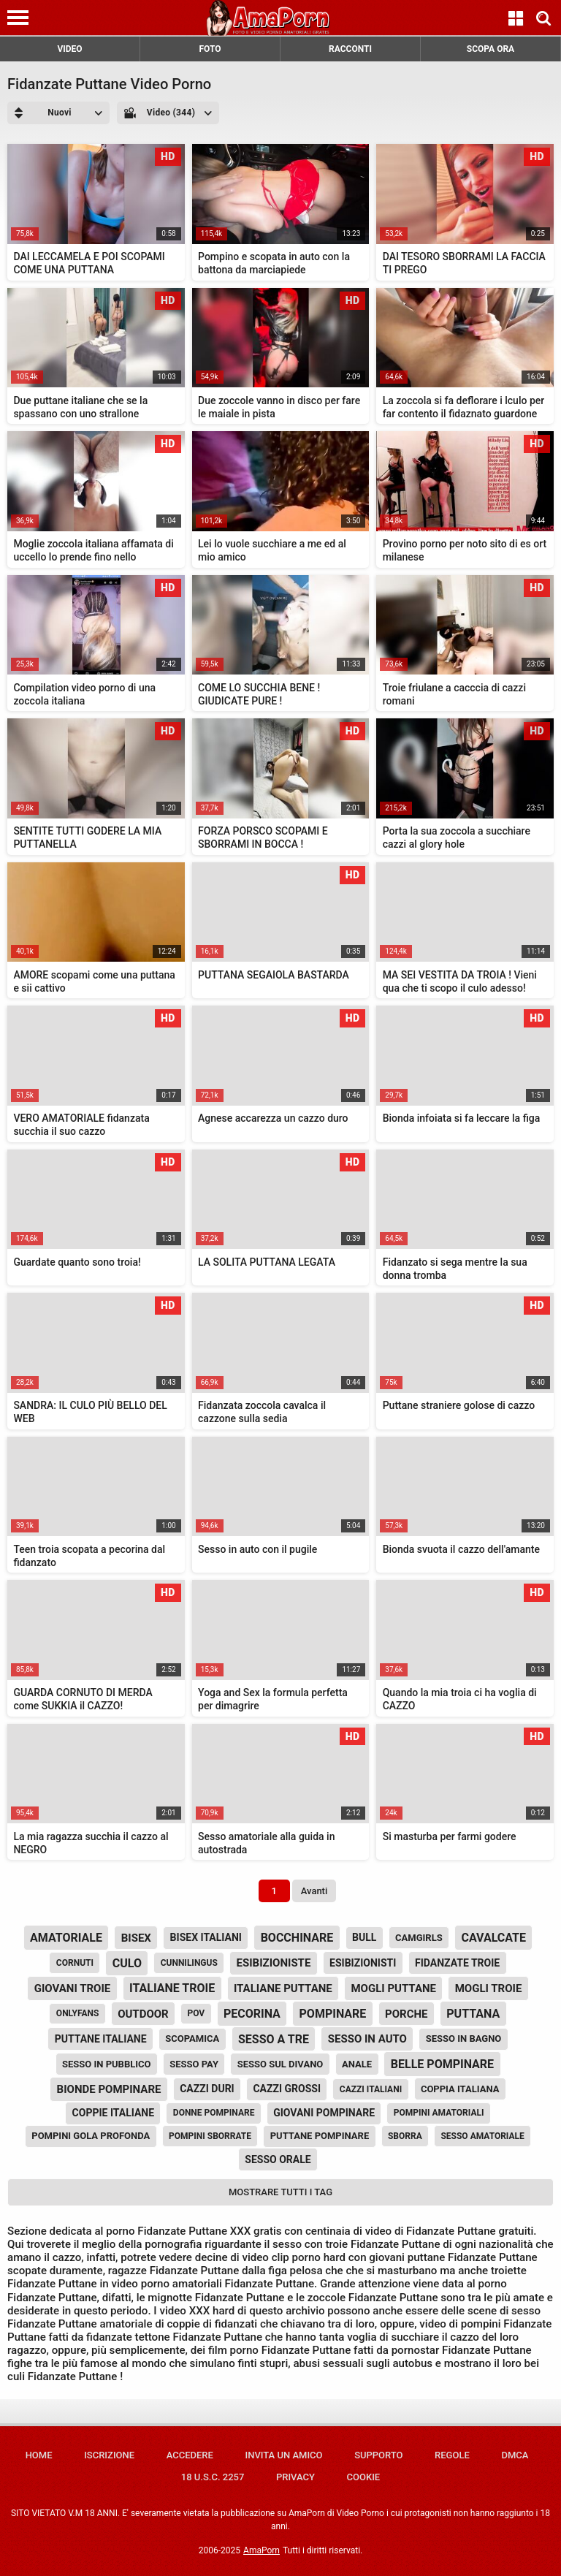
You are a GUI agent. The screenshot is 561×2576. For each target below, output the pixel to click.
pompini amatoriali (439, 2113)
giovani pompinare (324, 2113)
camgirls (419, 1937)
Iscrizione (109, 2455)
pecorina (252, 2014)
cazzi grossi (287, 2088)
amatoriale (66, 1938)
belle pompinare (442, 2064)
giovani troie (72, 1988)
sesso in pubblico (106, 2064)
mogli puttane (393, 1988)
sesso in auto (367, 2038)
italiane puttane (283, 1988)
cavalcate (493, 1938)
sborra (405, 2136)
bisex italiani (206, 1937)
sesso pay (193, 2064)
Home (39, 2455)
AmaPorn (261, 2550)
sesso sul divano (280, 2064)
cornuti (75, 1963)
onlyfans (77, 2013)
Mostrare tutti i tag (280, 2191)
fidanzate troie (457, 1963)
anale (357, 2064)
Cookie (364, 2476)
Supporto (378, 2455)
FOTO (210, 49)
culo (127, 1963)
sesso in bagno (464, 2038)
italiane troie (172, 1988)
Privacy (295, 2476)
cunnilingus (189, 1963)
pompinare (333, 2014)
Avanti (314, 1890)
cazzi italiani (371, 2089)
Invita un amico (283, 2455)
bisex (136, 1938)
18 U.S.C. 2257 (213, 2476)
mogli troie (488, 1988)
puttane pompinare (320, 2135)
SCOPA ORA (490, 49)
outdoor (143, 2014)
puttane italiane (101, 2039)
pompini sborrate (210, 2136)
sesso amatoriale (482, 2136)
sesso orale (277, 2159)
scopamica (192, 2038)
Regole (452, 2455)
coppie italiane (113, 2113)
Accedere (190, 2455)
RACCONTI (350, 49)
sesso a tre (273, 2039)
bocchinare (297, 1938)
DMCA (514, 2455)
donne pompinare (214, 2113)
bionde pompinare (109, 2089)
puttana (473, 2014)
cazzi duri (207, 2088)
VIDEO (69, 49)
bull (364, 1937)
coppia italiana (460, 2088)
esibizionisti (362, 1963)
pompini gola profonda (90, 2135)
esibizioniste (274, 1962)
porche (406, 2014)
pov (196, 2013)
